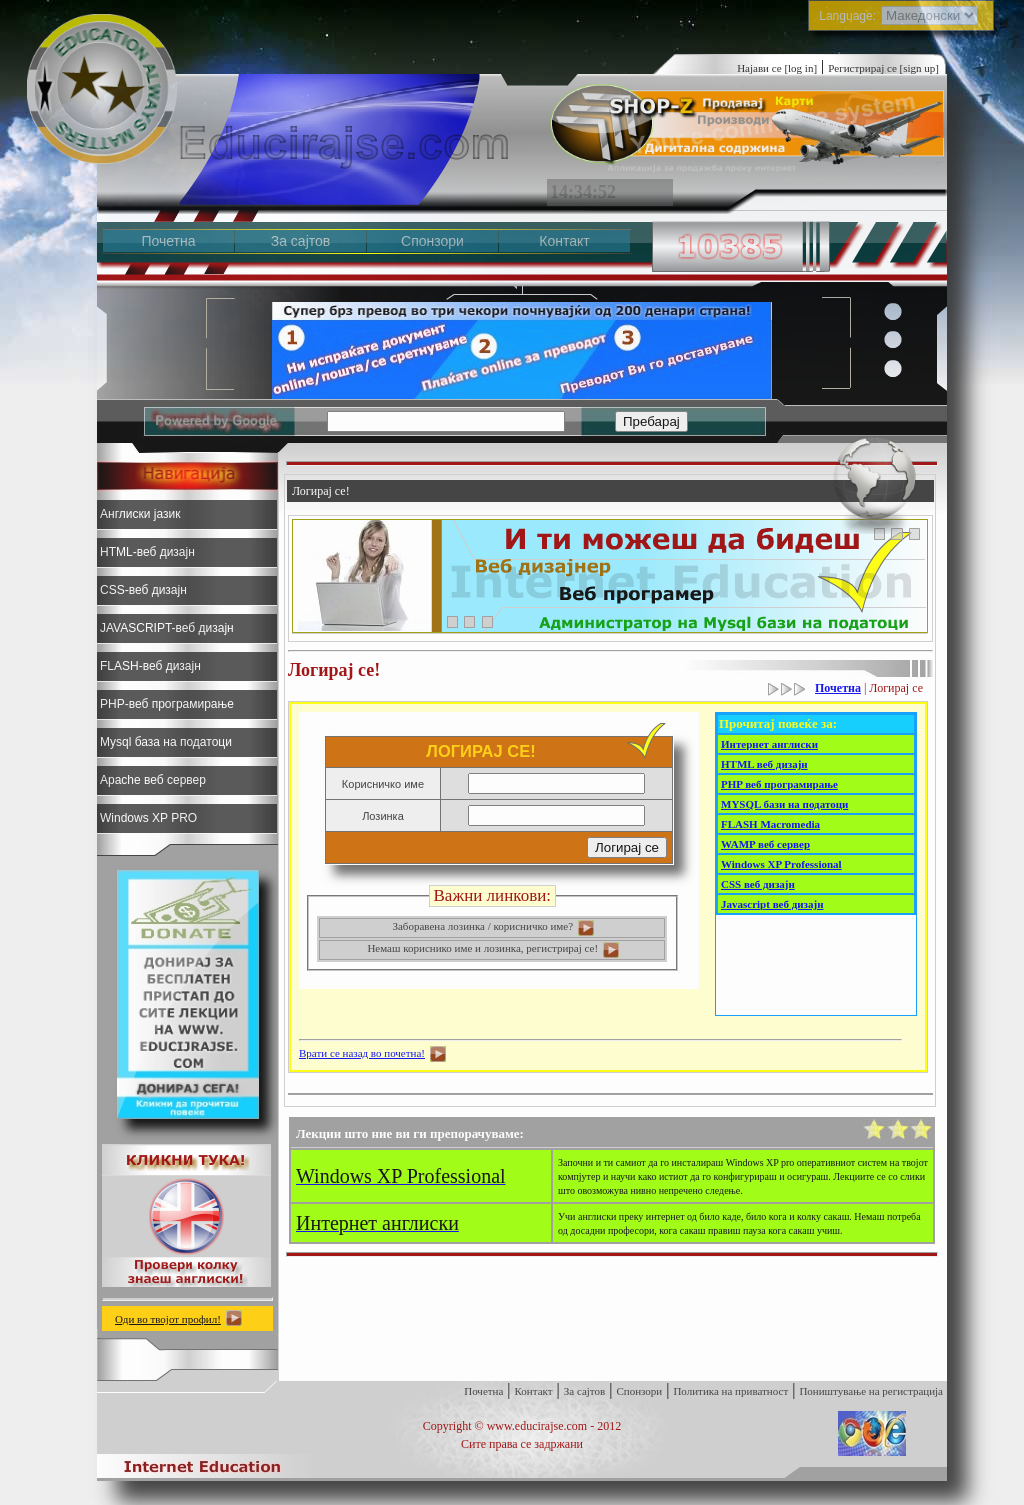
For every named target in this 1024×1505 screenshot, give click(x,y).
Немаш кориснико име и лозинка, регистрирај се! (493, 948)
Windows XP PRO (148, 818)
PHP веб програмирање (779, 784)
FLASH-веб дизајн (150, 666)
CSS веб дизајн (758, 884)
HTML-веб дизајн (147, 552)
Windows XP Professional (781, 864)
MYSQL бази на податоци (784, 804)
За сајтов (301, 241)
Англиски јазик (140, 514)
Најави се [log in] (777, 68)
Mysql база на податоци (166, 742)
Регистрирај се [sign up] (883, 68)
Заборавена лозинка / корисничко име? (493, 926)
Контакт (564, 241)
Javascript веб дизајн (772, 904)
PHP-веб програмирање (167, 704)
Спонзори (432, 241)
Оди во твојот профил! (168, 1319)
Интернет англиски (769, 744)
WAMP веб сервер (765, 844)
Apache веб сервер (153, 780)
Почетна (168, 241)
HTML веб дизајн (764, 764)
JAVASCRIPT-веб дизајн (167, 628)
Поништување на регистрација (871, 1391)
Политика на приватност (730, 1391)
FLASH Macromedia (770, 824)
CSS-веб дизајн (143, 590)
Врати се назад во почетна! (362, 1053)
